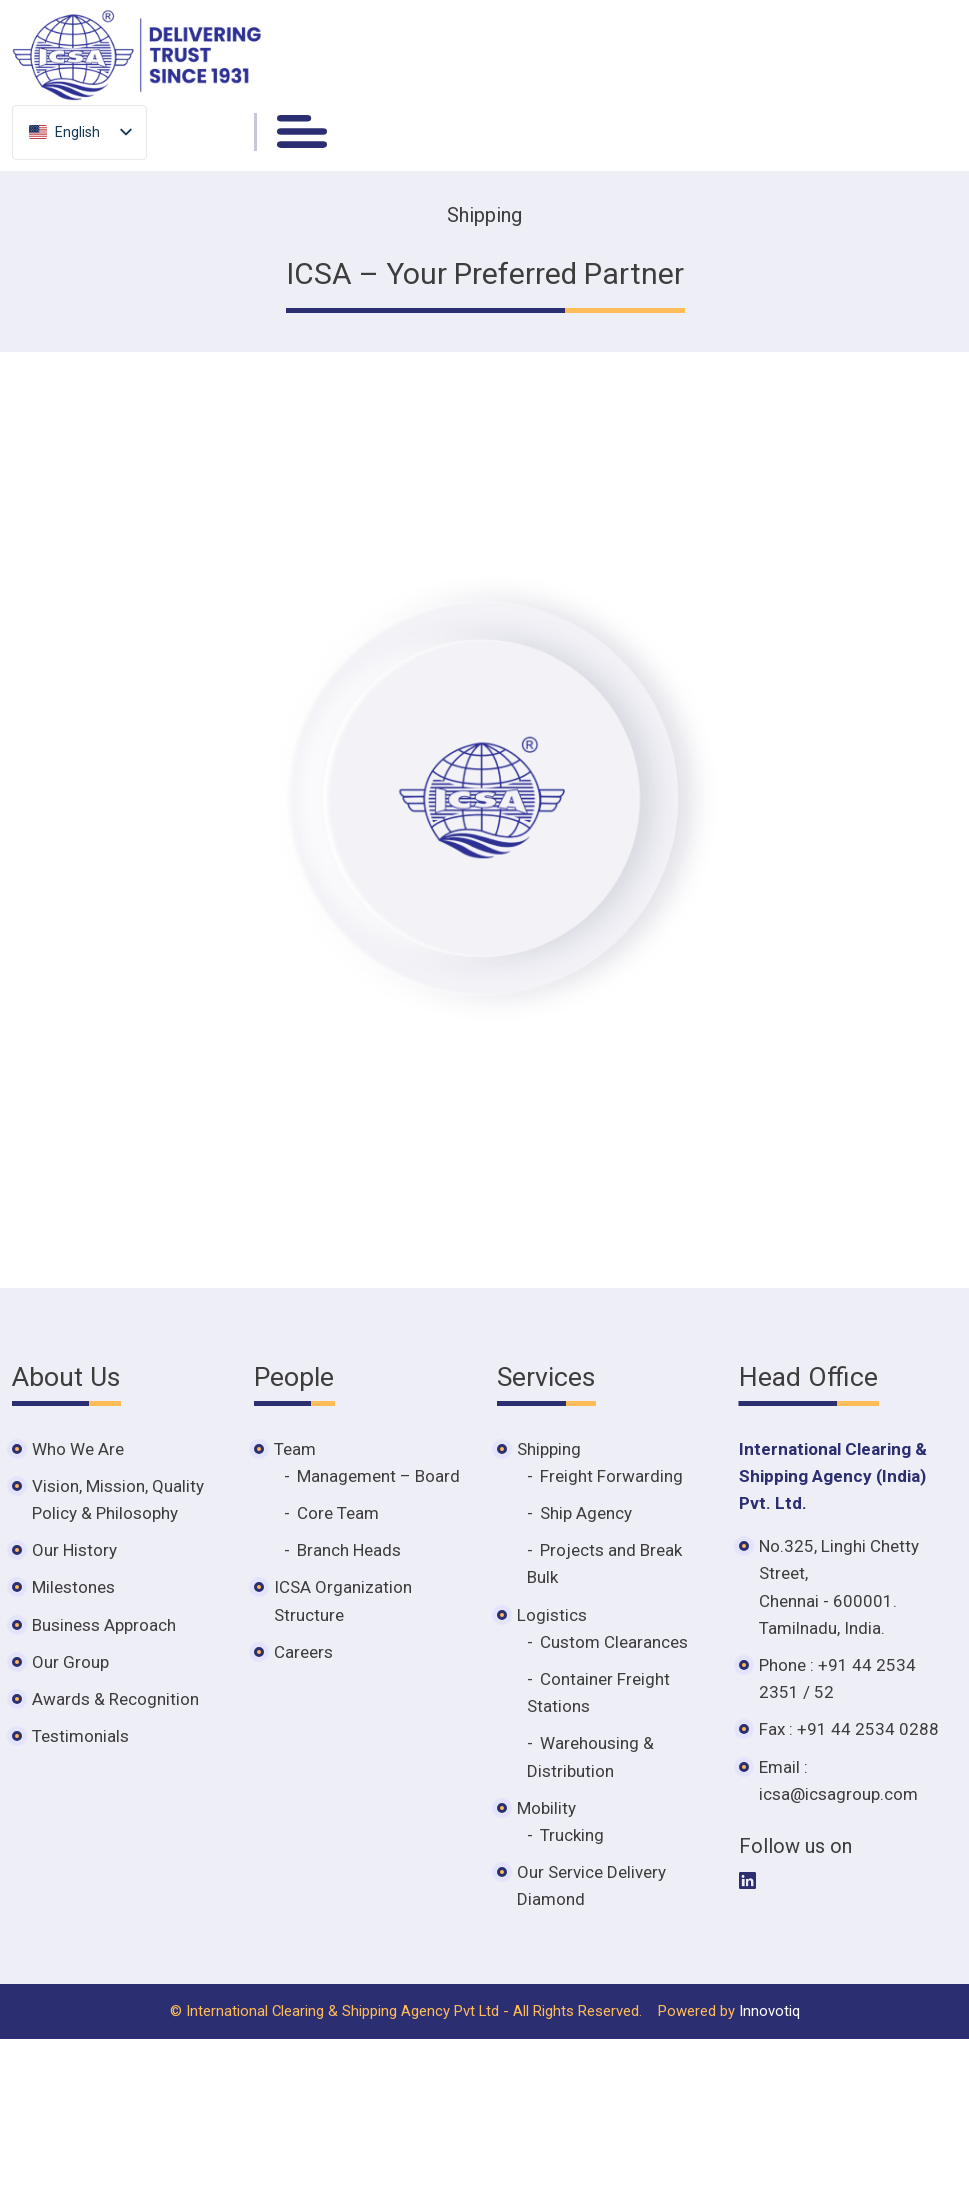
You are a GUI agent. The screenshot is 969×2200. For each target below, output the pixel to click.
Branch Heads (349, 1550)
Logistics (552, 1615)
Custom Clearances (614, 1642)
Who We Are (78, 1449)
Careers (303, 1652)
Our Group (70, 1662)
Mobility (546, 1808)
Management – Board (378, 1476)
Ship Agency (586, 1513)
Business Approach (104, 1625)
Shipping (549, 1449)
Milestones (73, 1587)
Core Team (338, 1513)
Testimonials (80, 1736)
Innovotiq (769, 2011)
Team (295, 1449)
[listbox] (79, 131)
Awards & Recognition (115, 1699)
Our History (74, 1550)
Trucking (572, 1835)
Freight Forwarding (611, 1476)
